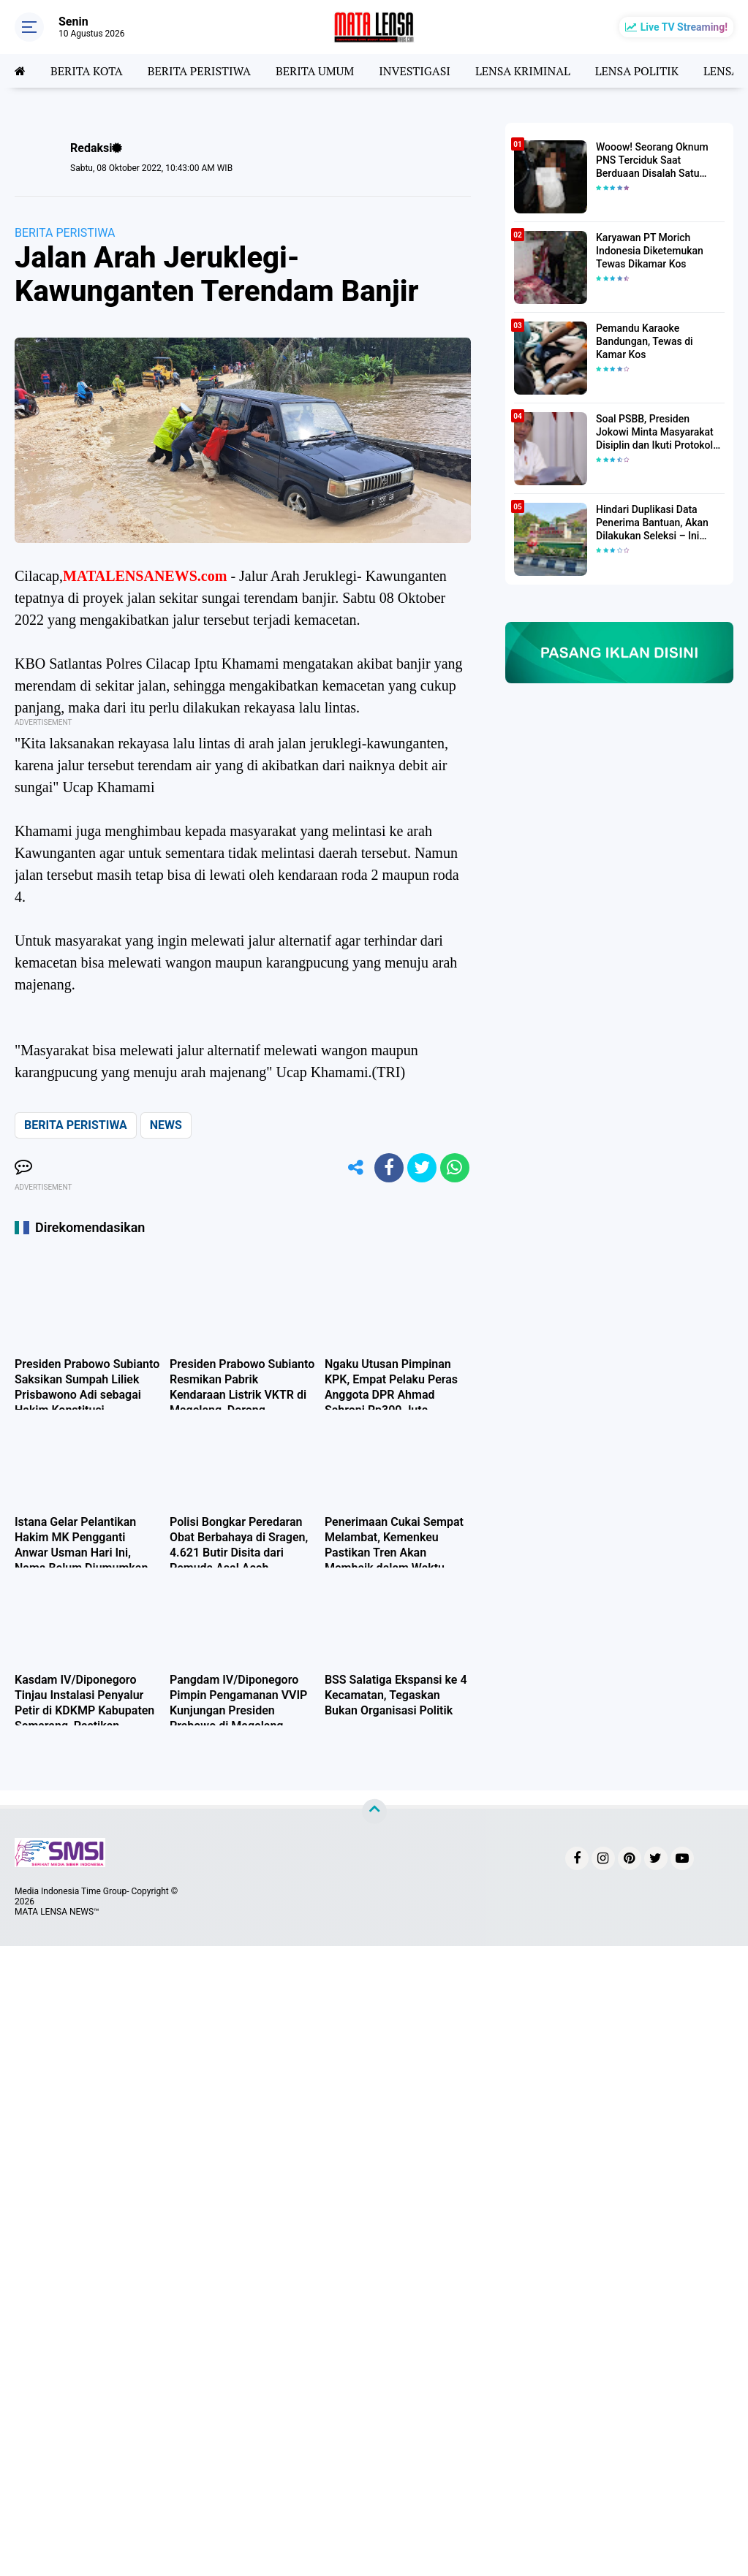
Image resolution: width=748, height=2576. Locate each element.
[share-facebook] (389, 1167)
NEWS (166, 1125)
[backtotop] (374, 1811)
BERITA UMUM (315, 71)
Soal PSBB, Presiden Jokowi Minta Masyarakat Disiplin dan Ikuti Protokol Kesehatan (655, 432)
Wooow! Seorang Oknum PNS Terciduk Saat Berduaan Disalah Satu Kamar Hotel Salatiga (652, 161)
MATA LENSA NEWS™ (57, 1912)
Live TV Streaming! (684, 27)
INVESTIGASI (414, 71)
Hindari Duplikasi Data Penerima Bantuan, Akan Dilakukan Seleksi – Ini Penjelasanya (652, 523)
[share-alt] (356, 1167)
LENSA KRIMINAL (522, 71)
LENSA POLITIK (637, 71)
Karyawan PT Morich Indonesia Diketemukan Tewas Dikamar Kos (649, 251)
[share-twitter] (422, 1167)
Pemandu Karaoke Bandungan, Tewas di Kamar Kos (644, 341)
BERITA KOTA (86, 71)
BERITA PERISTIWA (199, 71)
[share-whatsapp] (454, 1167)
